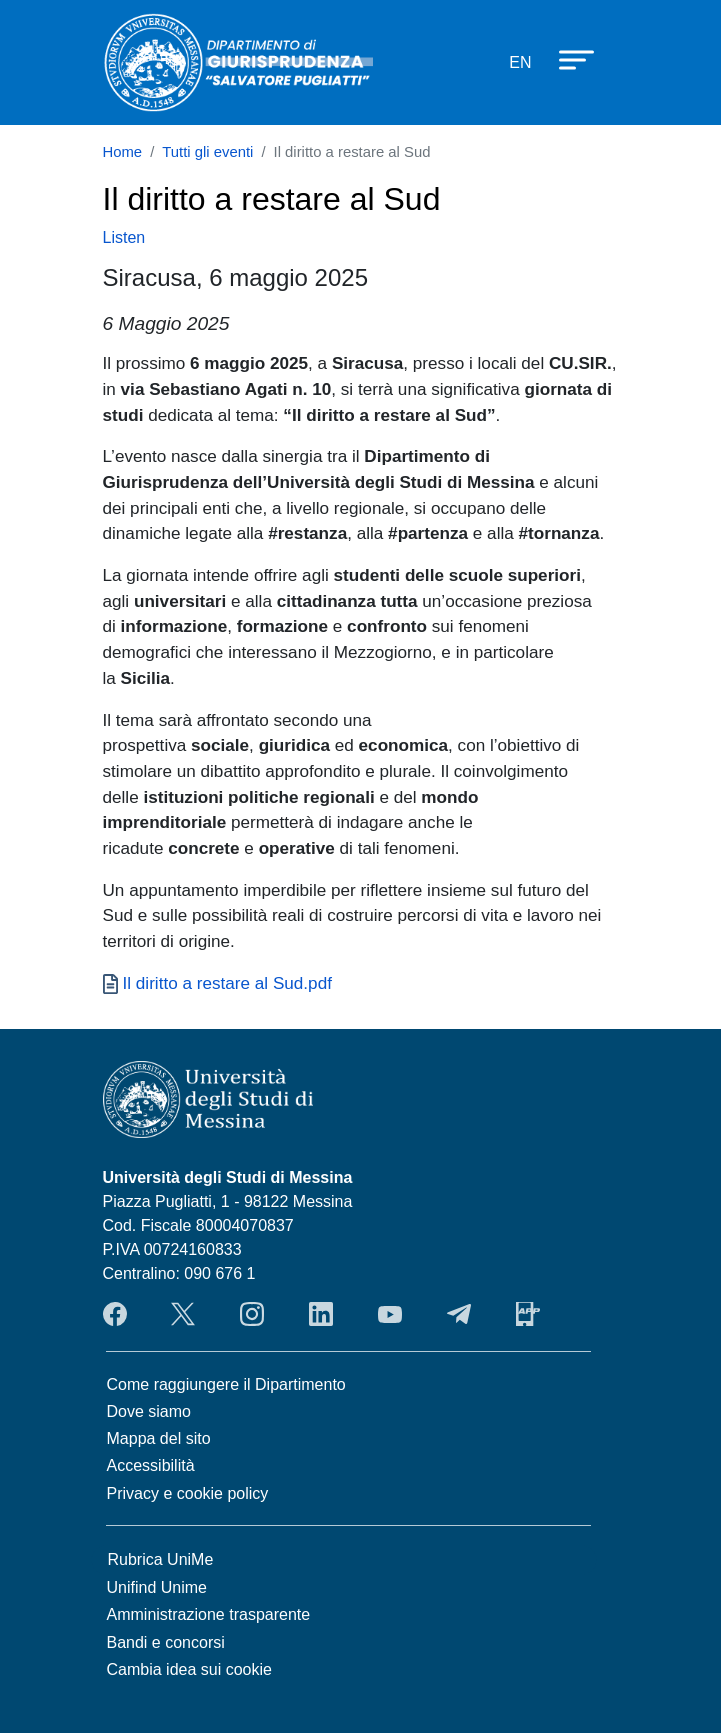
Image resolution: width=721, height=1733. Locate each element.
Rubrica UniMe (161, 1559)
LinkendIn (321, 1314)
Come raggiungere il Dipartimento (226, 1384)
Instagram (252, 1314)
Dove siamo (149, 1411)
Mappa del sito (159, 1438)
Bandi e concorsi (166, 1642)
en (520, 62)
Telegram (459, 1314)
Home (123, 152)
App (528, 1314)
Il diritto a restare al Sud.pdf (227, 983)
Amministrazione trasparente (209, 1614)
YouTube (390, 1314)
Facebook (115, 1314)
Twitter (183, 1314)
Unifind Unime (157, 1587)
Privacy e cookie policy (188, 1493)
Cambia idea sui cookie (189, 1669)
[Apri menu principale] (567, 59)
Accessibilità (151, 1465)
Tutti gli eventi (207, 152)
